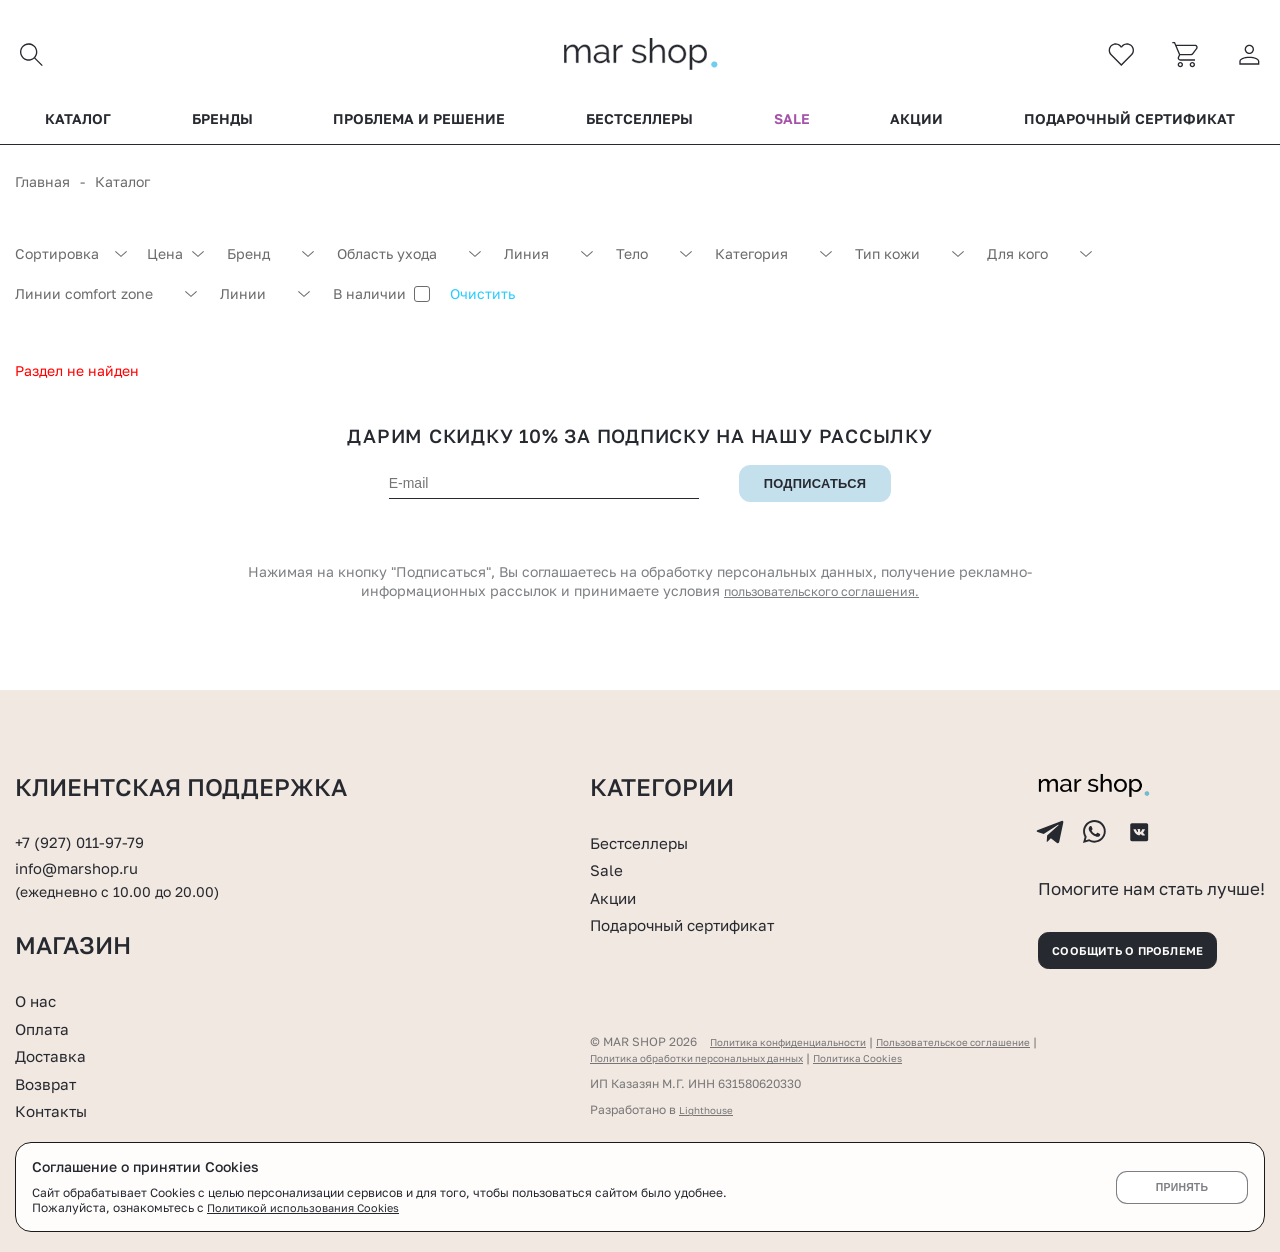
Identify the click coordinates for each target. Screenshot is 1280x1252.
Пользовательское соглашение (998, 1045)
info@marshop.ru (85, 846)
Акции (916, 129)
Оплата (47, 1028)
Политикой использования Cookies (309, 1207)
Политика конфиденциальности (803, 1045)
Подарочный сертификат (1129, 129)
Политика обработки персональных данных (718, 1061)
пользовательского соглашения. (822, 601)
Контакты (58, 1111)
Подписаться (815, 494)
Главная (42, 191)
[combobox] (71, 264)
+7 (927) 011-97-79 (86, 820)
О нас (39, 1000)
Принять (1181, 1187)
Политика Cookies (909, 1061)
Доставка (56, 1055)
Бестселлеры (639, 129)
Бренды (222, 129)
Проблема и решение (419, 129)
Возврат (51, 1083)
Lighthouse (710, 1113)
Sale (792, 129)
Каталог (78, 129)
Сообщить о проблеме (1150, 947)
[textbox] (71, 264)
